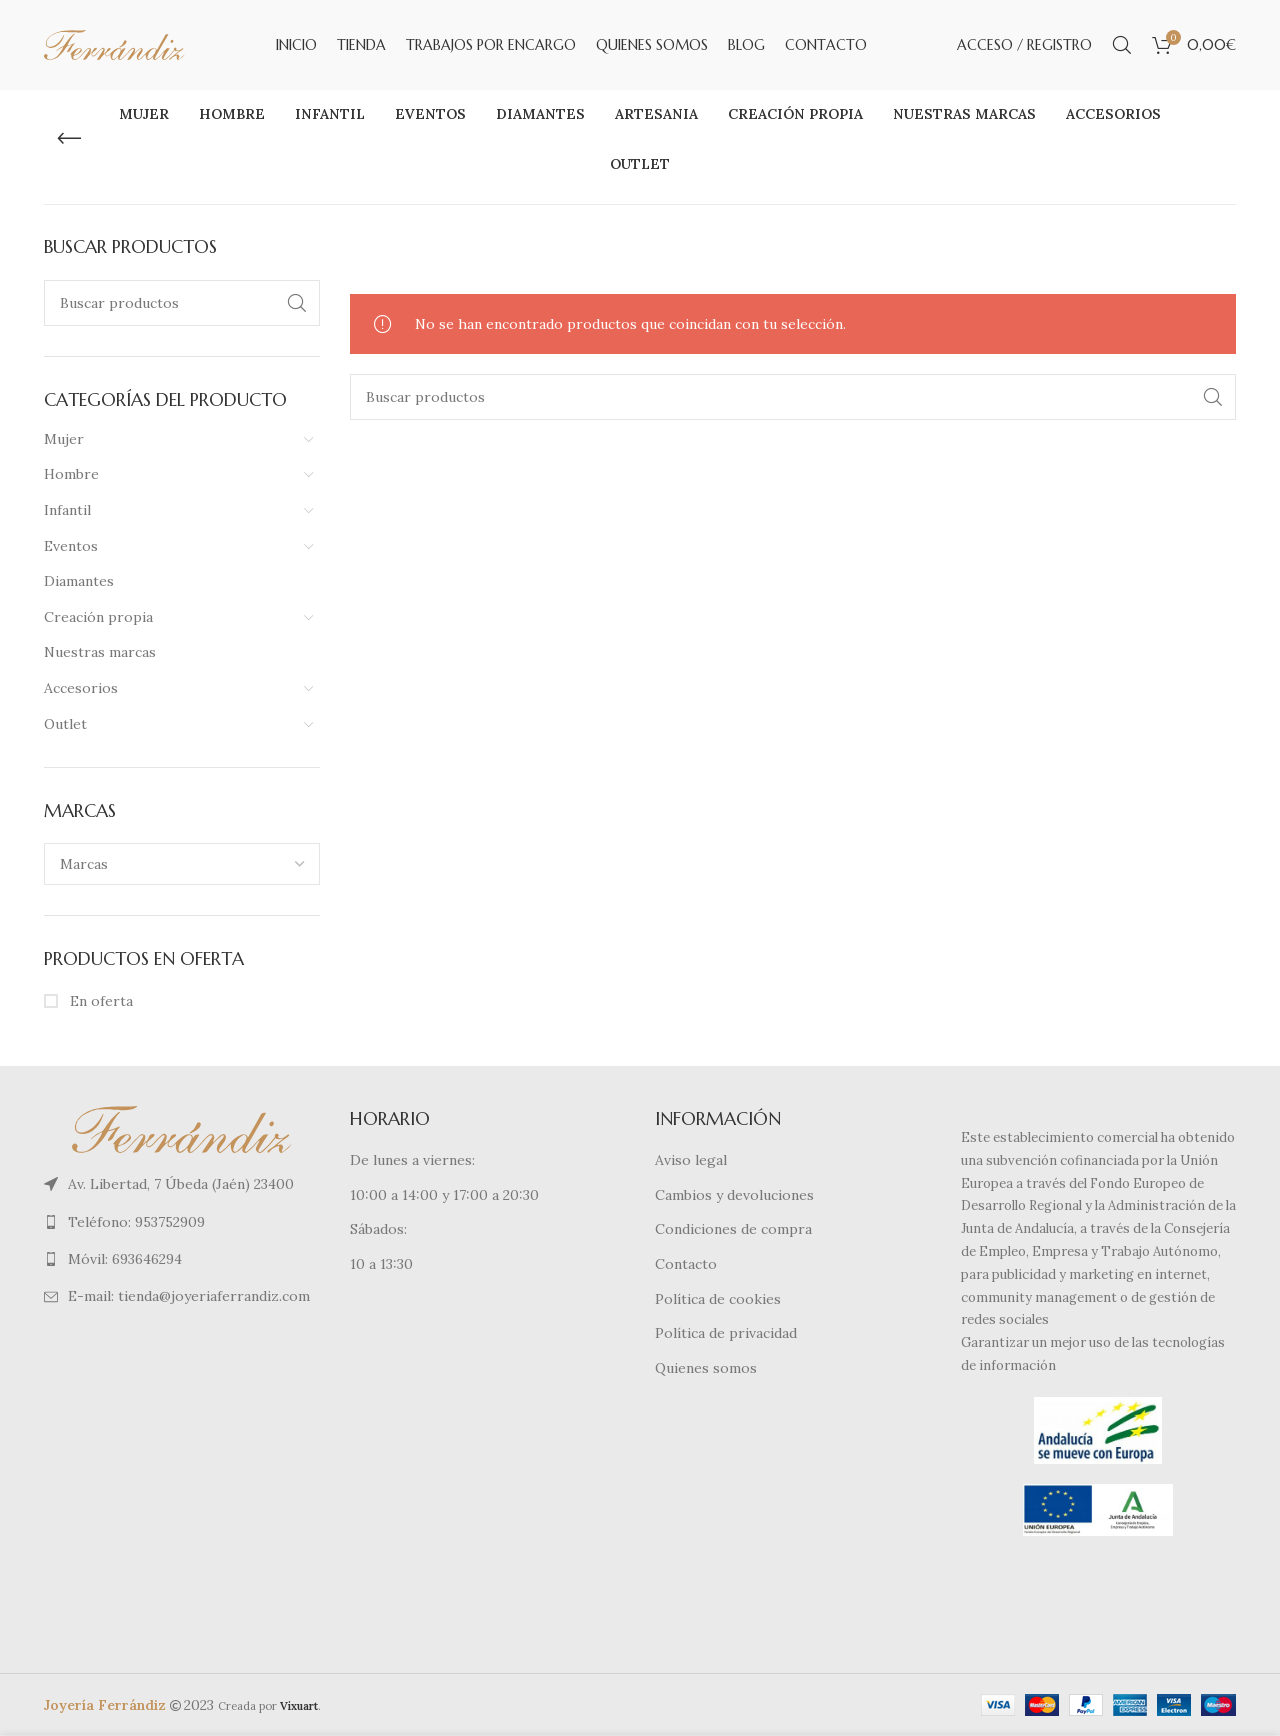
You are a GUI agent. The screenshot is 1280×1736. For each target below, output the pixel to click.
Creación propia (98, 617)
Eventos (71, 546)
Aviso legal (691, 1160)
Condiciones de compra (733, 1230)
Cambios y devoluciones (734, 1195)
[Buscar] (1122, 45)
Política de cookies (718, 1299)
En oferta (99, 1001)
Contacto (686, 1264)
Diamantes (79, 581)
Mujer (64, 439)
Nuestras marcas (100, 653)
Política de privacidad (726, 1333)
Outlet (65, 724)
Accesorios (81, 688)
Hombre (71, 475)
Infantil (67, 510)
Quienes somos (706, 1368)
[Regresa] (69, 139)
